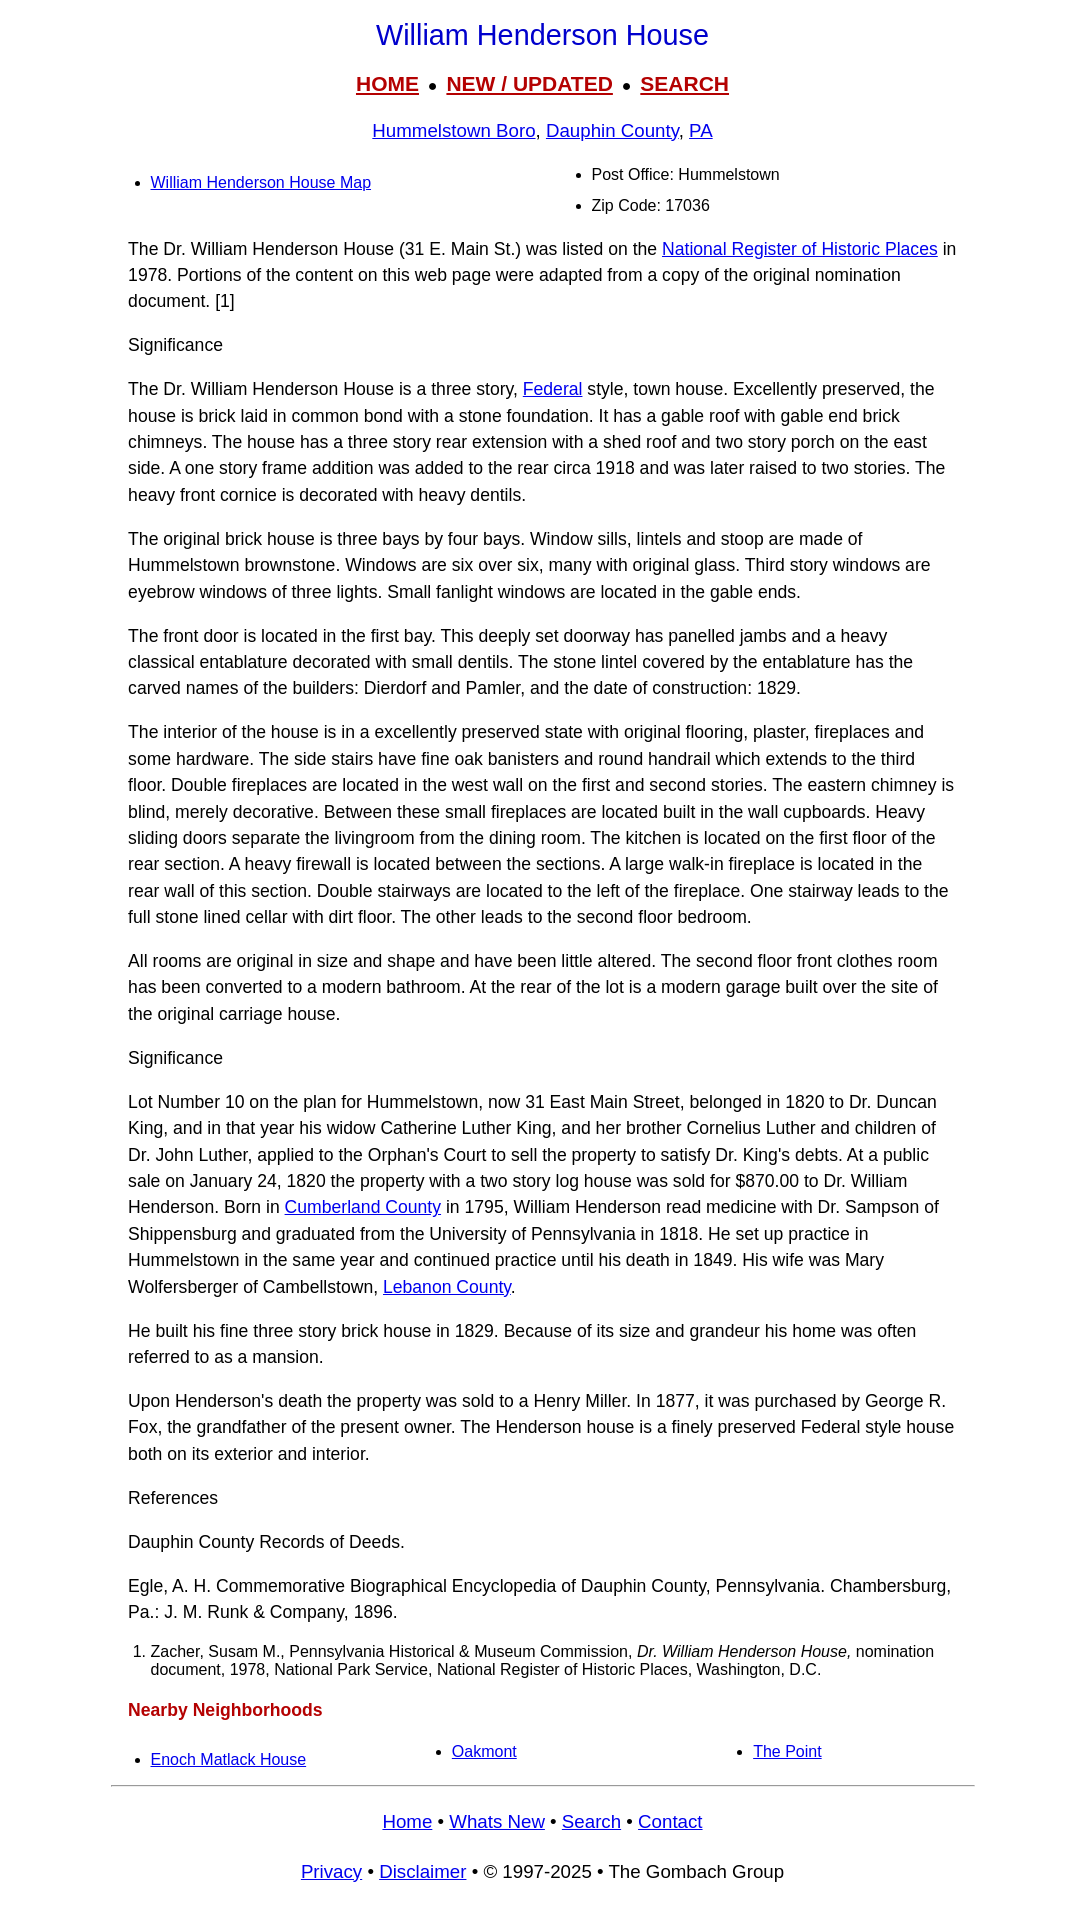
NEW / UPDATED (529, 83)
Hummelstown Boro (453, 130)
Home (407, 1821)
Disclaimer (422, 1871)
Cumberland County (363, 1207)
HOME (387, 83)
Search (591, 1821)
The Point (787, 1751)
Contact (670, 1821)
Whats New (497, 1821)
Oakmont (484, 1751)
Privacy (331, 1871)
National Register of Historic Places (800, 249)
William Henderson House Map (261, 182)
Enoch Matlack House (229, 1759)
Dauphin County (612, 130)
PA (701, 130)
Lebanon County (447, 1287)
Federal (553, 389)
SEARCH (684, 83)
